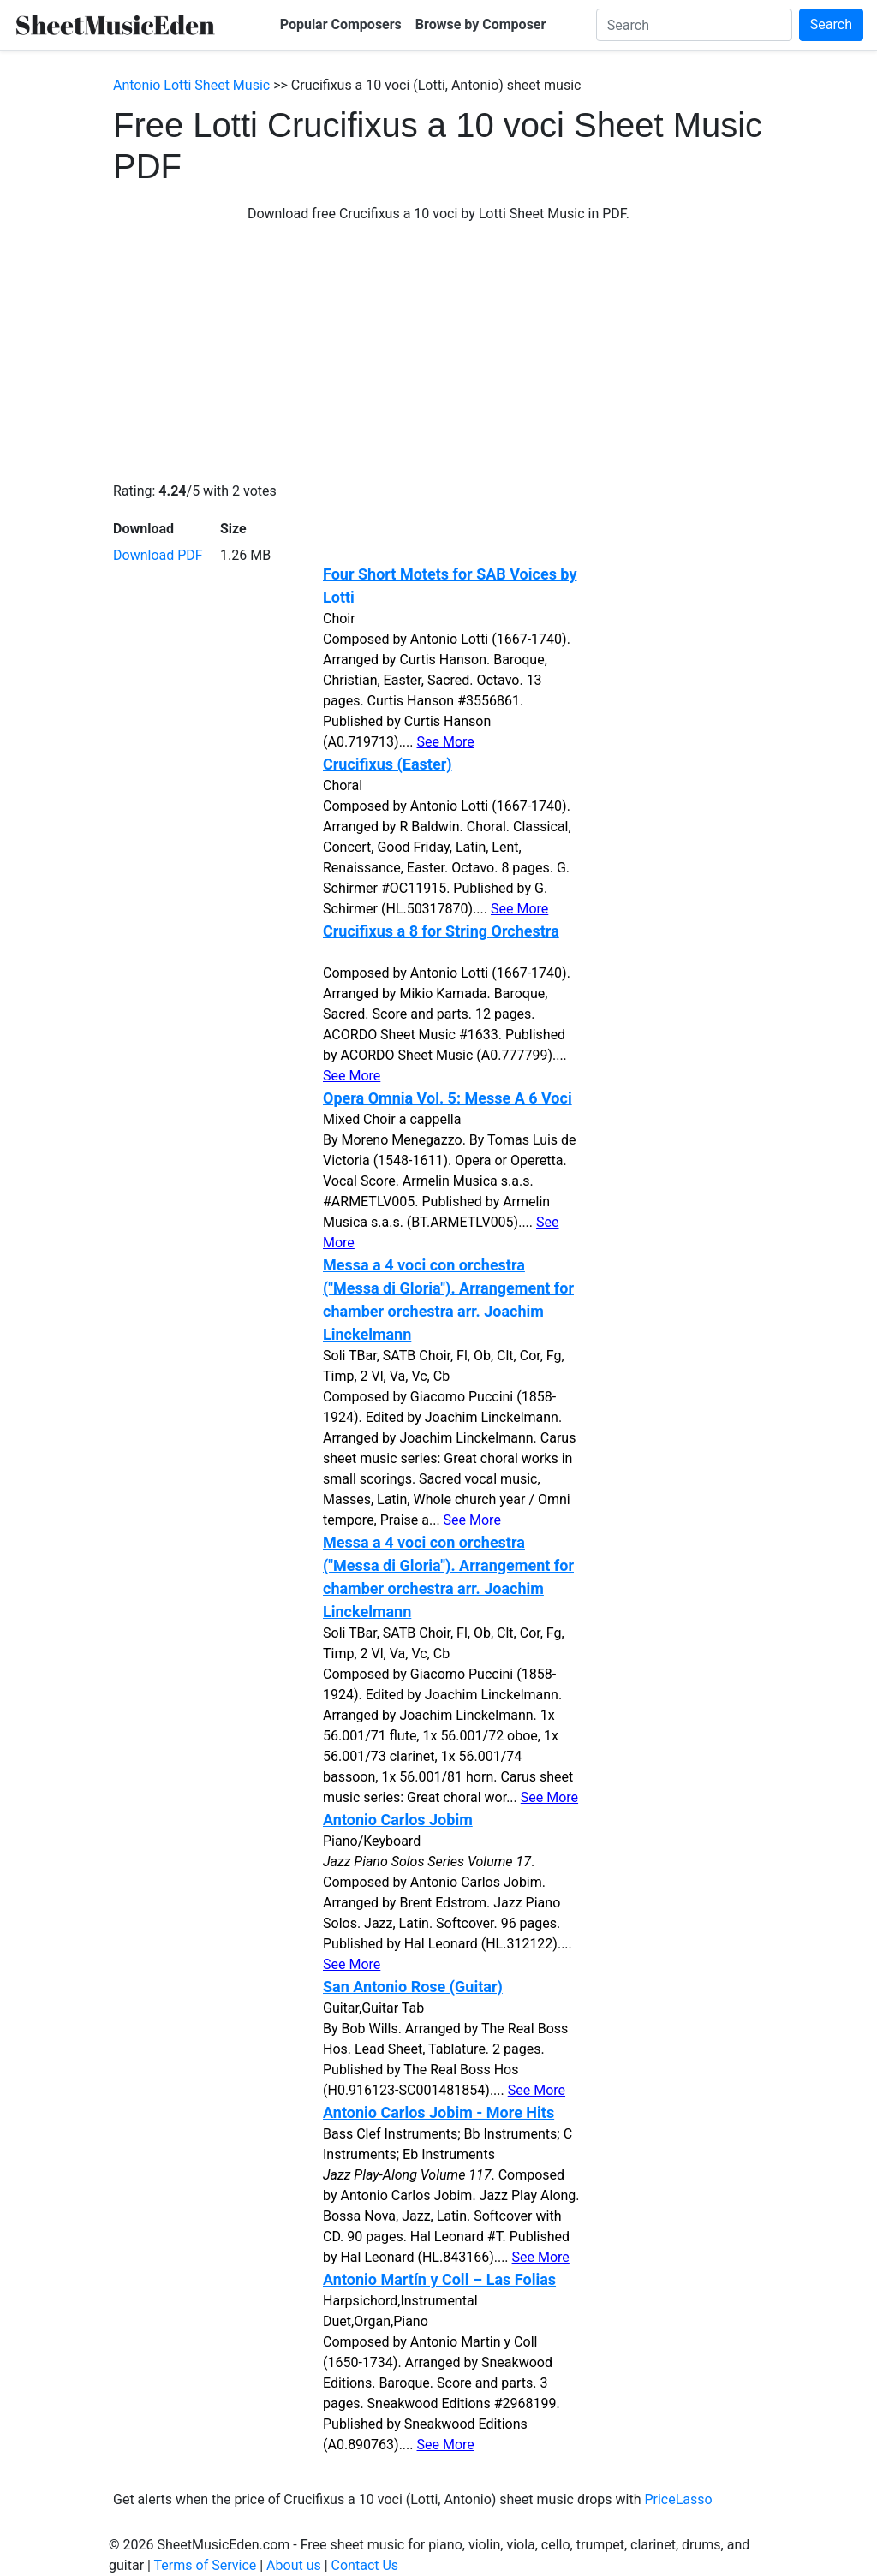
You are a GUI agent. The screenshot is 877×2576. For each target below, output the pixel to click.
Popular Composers (341, 24)
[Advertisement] (438, 353)
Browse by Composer (480, 24)
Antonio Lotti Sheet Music (191, 85)
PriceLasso (678, 2499)
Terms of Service (205, 2565)
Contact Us (365, 2565)
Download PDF (158, 555)
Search (831, 24)
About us (293, 2565)
